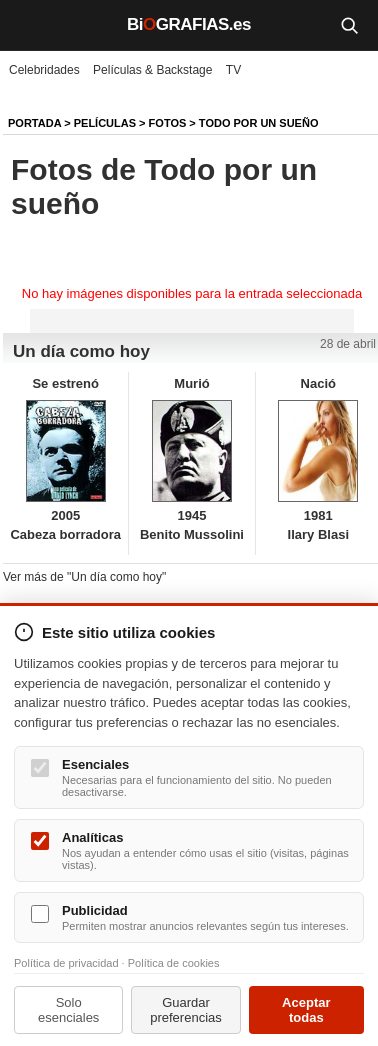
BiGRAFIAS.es (189, 24)
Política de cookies (174, 963)
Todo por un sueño (259, 123)
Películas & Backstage (152, 70)
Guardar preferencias (186, 1010)
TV (233, 70)
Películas (105, 123)
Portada (34, 123)
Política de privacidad (66, 963)
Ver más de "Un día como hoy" (84, 577)
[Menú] (30, 25)
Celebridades (44, 70)
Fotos (168, 123)
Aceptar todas (306, 1010)
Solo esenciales (68, 1010)
